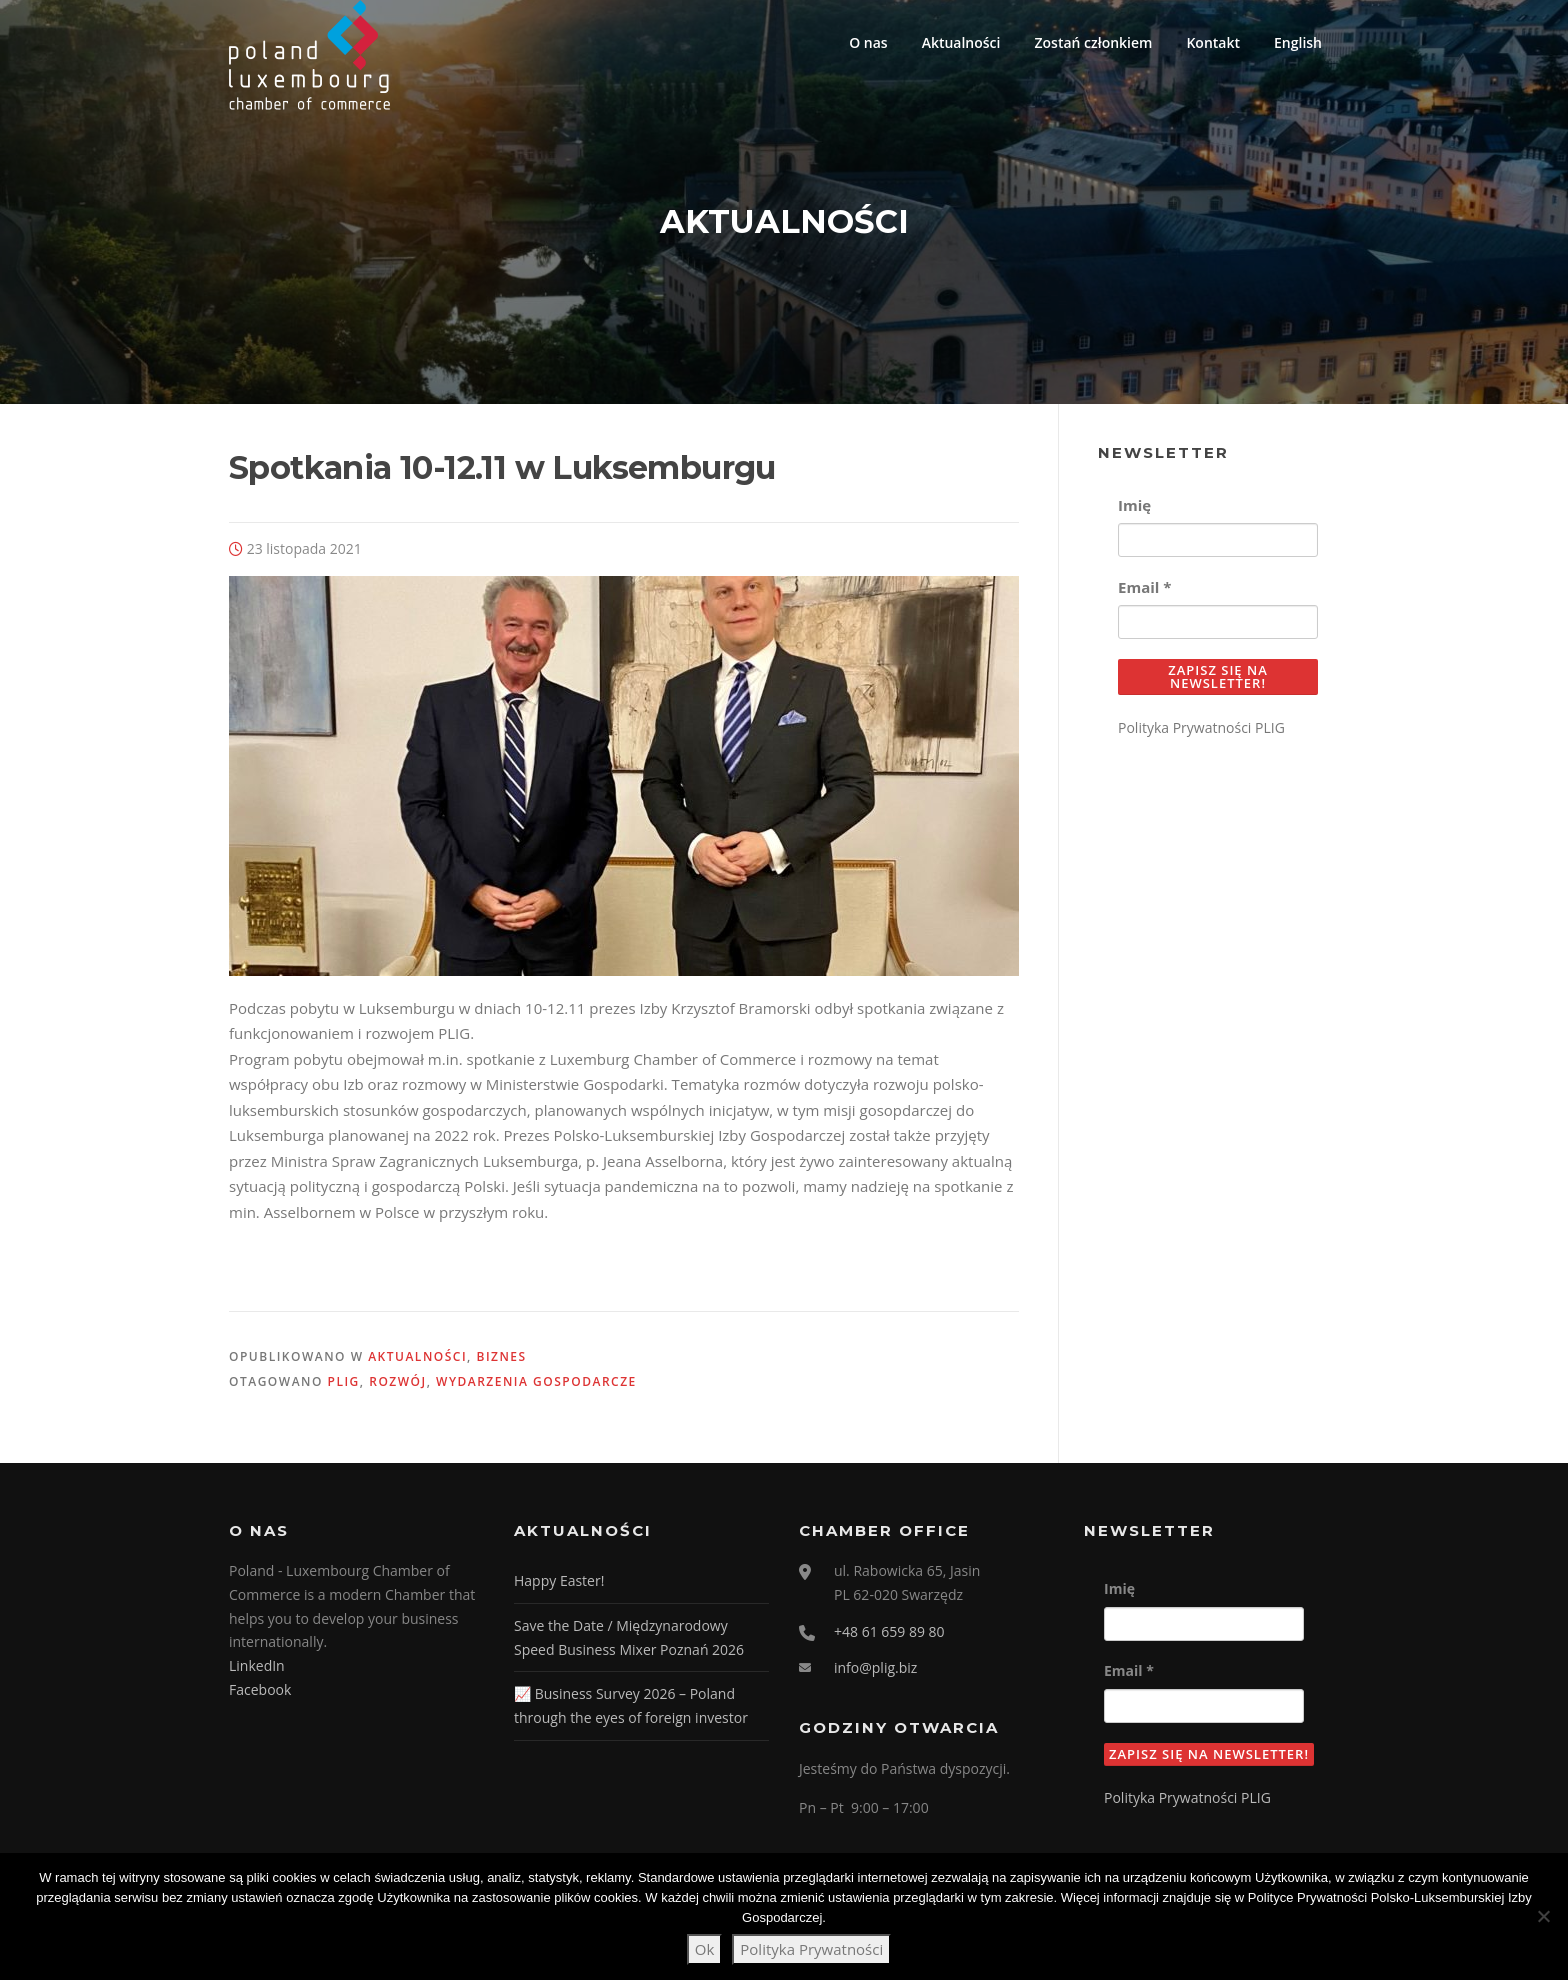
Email (1144, 597)
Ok (705, 1949)
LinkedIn (257, 1676)
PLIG (344, 1392)
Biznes (501, 1366)
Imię (1134, 515)
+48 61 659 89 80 (889, 1641)
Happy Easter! (559, 1590)
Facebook (260, 1699)
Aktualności (961, 42)
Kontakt (1213, 42)
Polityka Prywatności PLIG (1201, 737)
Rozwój (397, 1392)
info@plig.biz (875, 1678)
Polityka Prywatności (811, 1949)
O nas (868, 42)
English (1298, 42)
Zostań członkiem (1093, 42)
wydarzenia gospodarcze (536, 1392)
